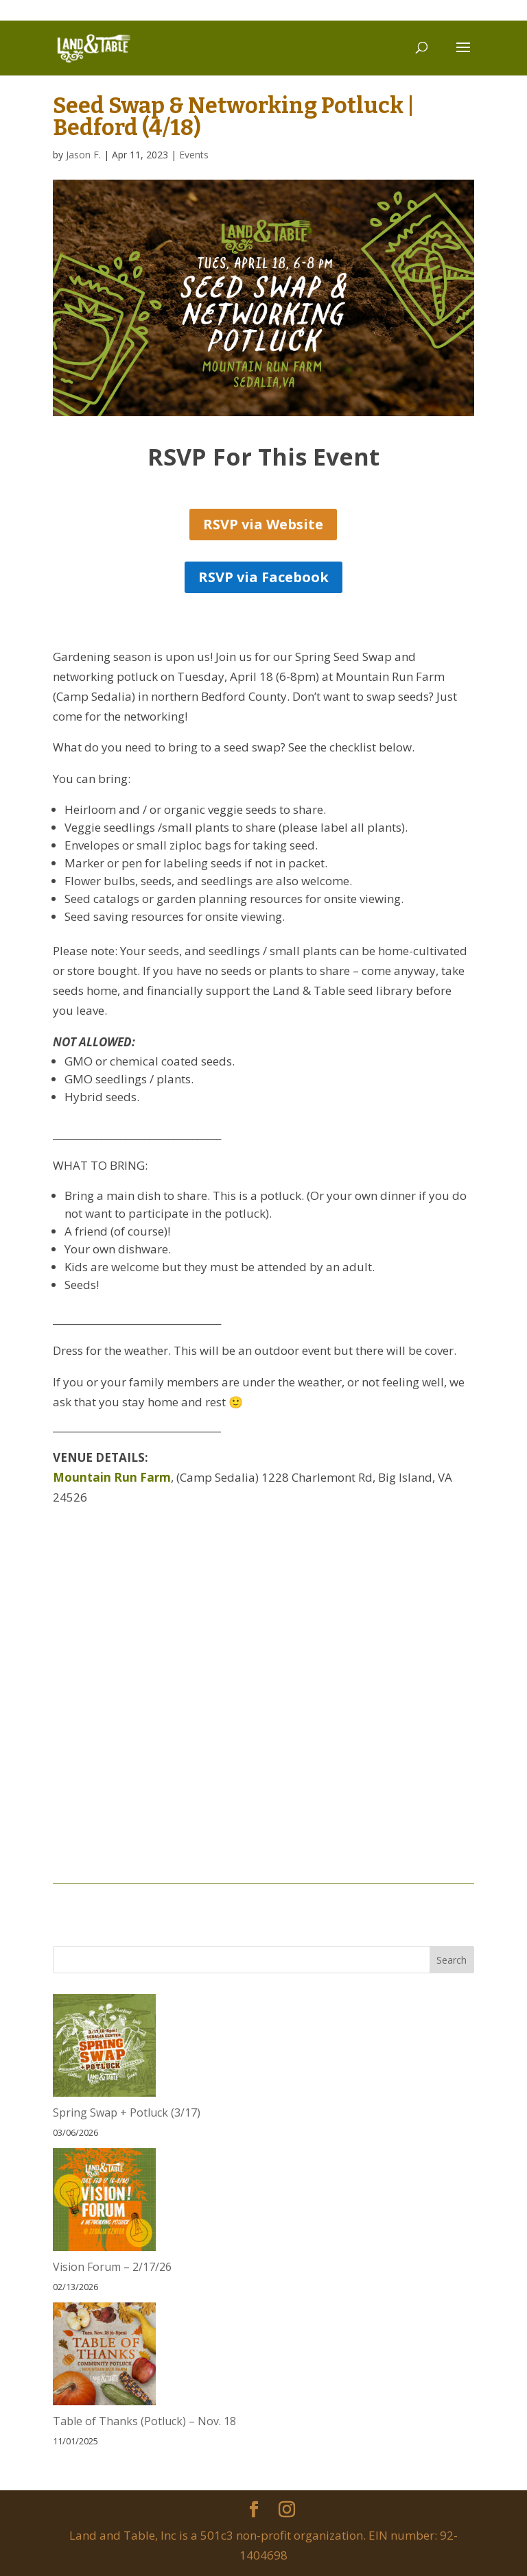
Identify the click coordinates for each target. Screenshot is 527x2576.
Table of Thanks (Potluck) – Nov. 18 (144, 2421)
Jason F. (83, 154)
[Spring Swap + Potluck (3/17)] (104, 2048)
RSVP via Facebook (263, 577)
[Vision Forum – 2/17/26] (104, 2202)
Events (194, 154)
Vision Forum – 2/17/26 (112, 2266)
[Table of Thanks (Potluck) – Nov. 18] (104, 2356)
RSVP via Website (263, 524)
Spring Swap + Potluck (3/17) (126, 2112)
